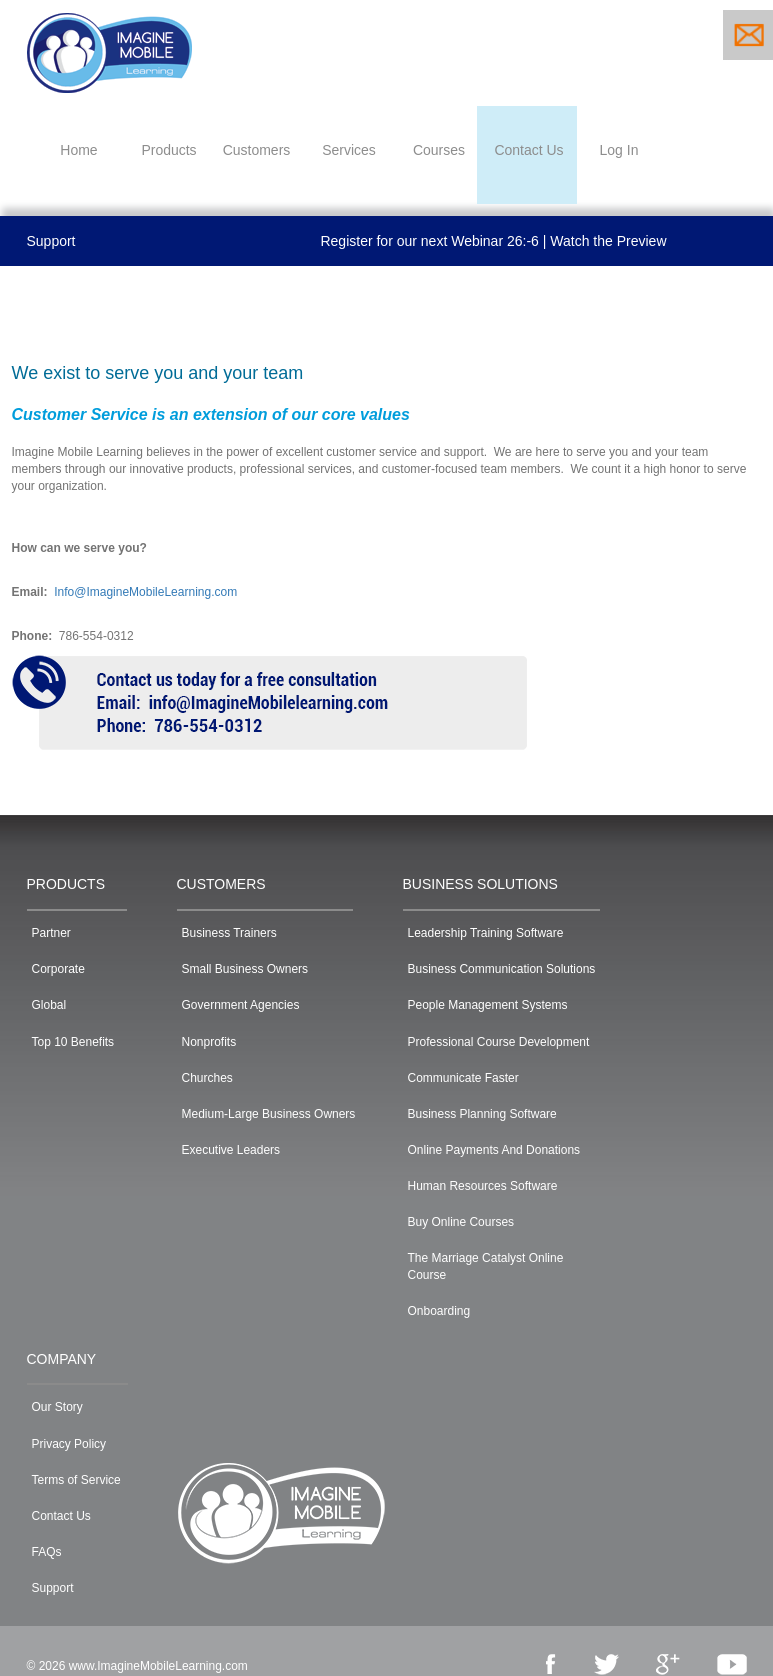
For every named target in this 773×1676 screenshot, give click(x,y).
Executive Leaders (231, 1150)
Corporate (58, 969)
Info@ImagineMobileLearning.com (145, 592)
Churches (207, 1078)
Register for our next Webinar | (433, 241)
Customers (257, 150)
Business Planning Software (482, 1114)
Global (49, 1005)
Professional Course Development (499, 1042)
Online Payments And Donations (494, 1150)
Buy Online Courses (461, 1222)
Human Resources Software (483, 1186)
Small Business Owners (245, 969)
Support (51, 241)
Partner (51, 933)
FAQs (47, 1552)
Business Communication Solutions (502, 969)
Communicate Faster (463, 1078)
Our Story (57, 1407)
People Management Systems (488, 1005)
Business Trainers (229, 933)
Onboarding (439, 1311)
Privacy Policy (69, 1444)
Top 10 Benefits (73, 1042)
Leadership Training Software (486, 933)
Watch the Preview (608, 241)
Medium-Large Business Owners (269, 1114)
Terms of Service (76, 1480)
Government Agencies (241, 1005)
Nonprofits (209, 1042)
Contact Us (61, 1516)
